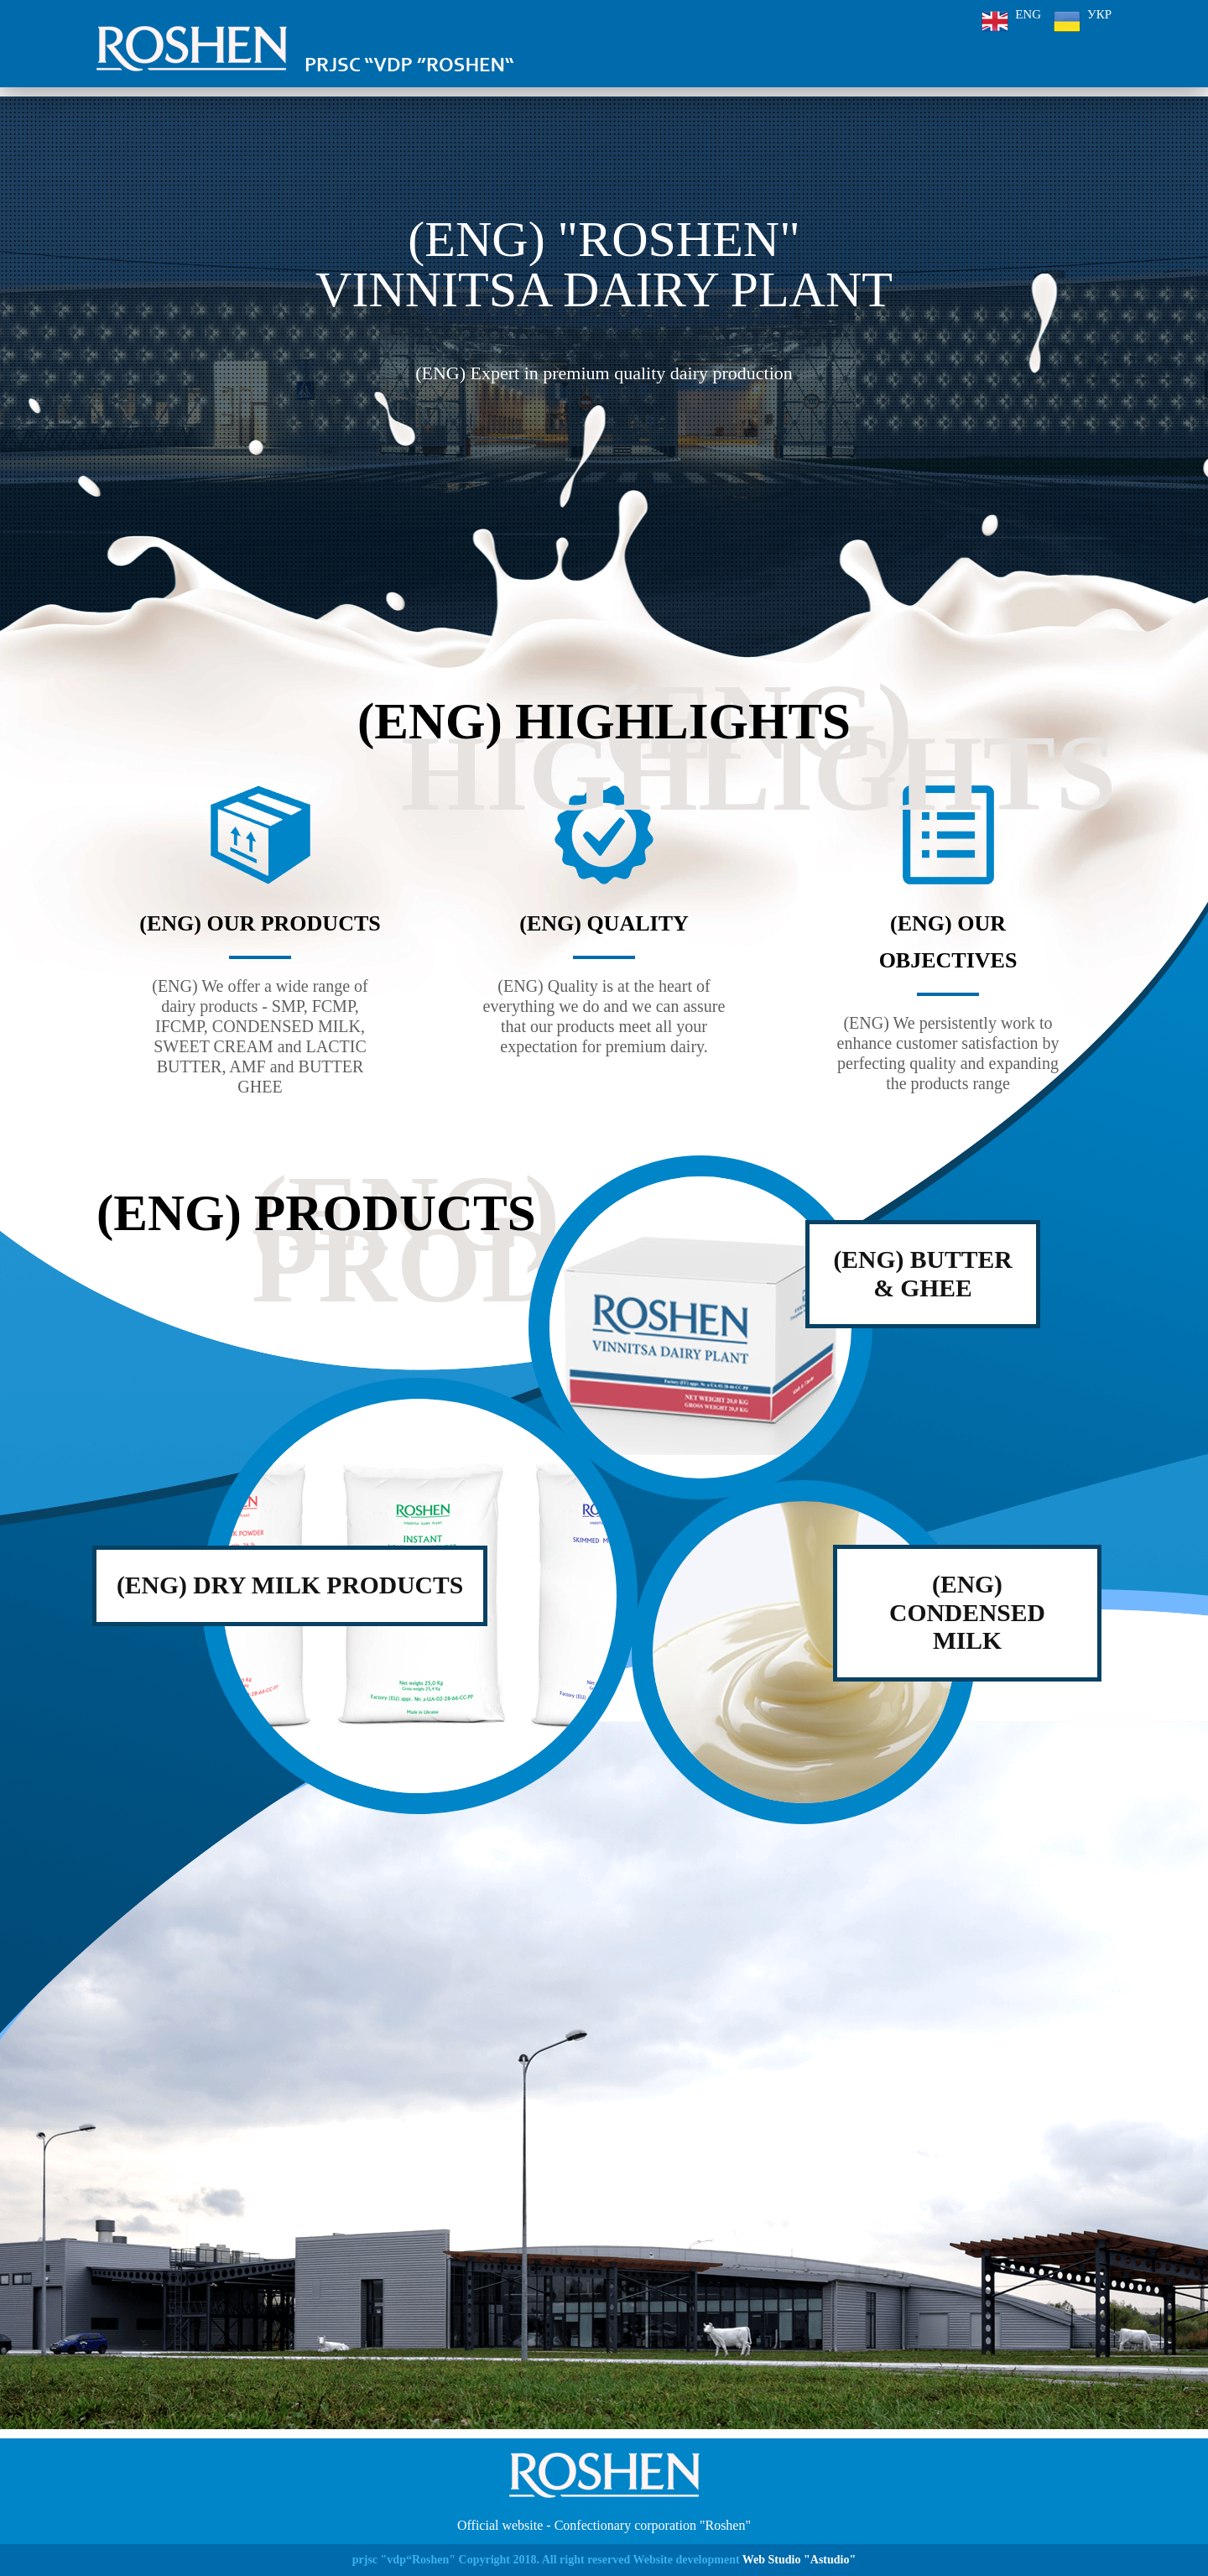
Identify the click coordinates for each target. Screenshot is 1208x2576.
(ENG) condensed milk (967, 1613)
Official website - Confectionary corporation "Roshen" (604, 2525)
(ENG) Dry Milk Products (292, 1585)
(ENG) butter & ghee (922, 1274)
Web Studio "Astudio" (799, 2559)
